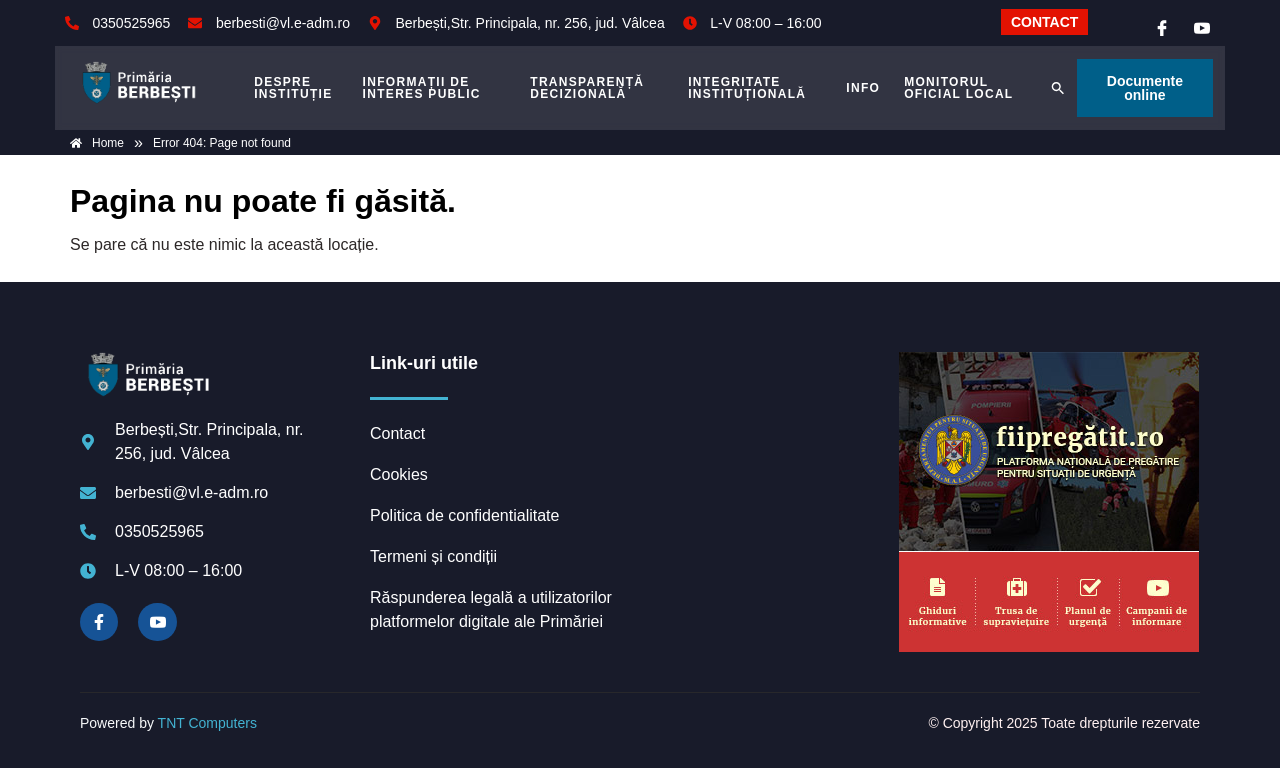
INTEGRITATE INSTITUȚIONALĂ (747, 88)
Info (863, 88)
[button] (1058, 88)
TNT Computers (207, 723)
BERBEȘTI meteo (765, 427)
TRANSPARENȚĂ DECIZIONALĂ (587, 88)
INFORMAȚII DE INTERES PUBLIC (422, 88)
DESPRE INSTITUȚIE (293, 88)
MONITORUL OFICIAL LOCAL (958, 88)
